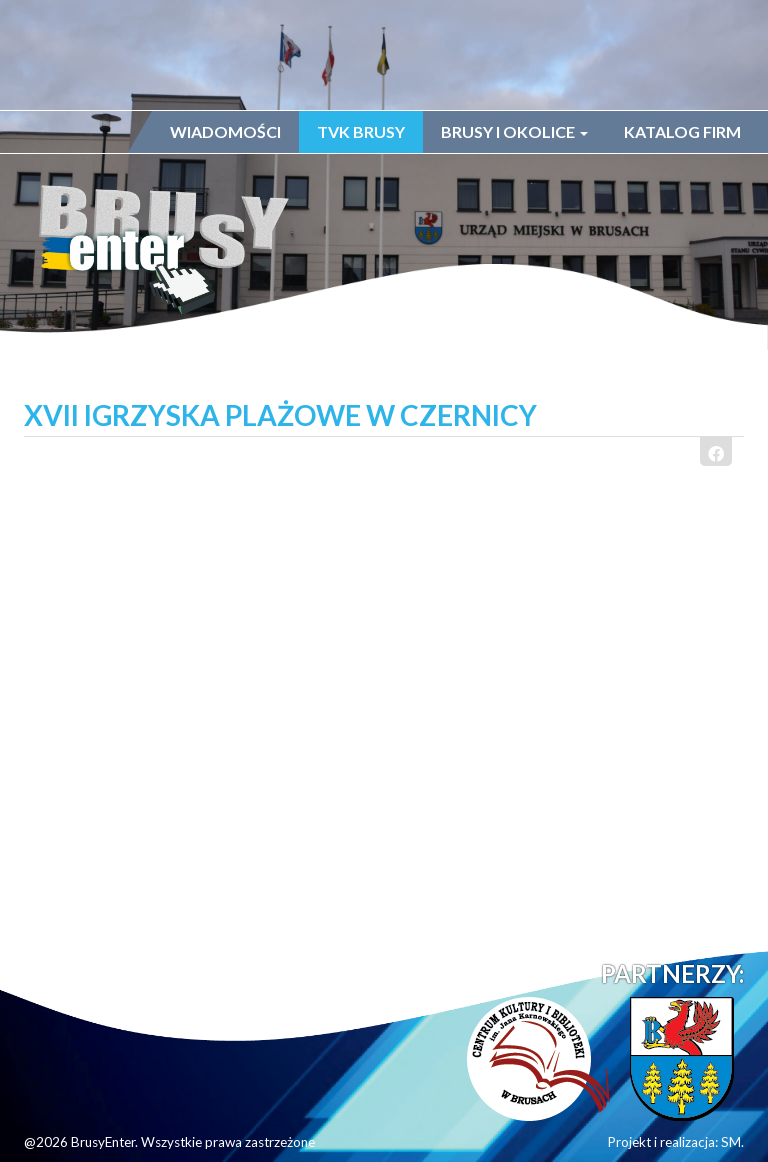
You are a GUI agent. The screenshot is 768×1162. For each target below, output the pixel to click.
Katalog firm (682, 131)
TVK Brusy (361, 131)
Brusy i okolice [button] (514, 131)
